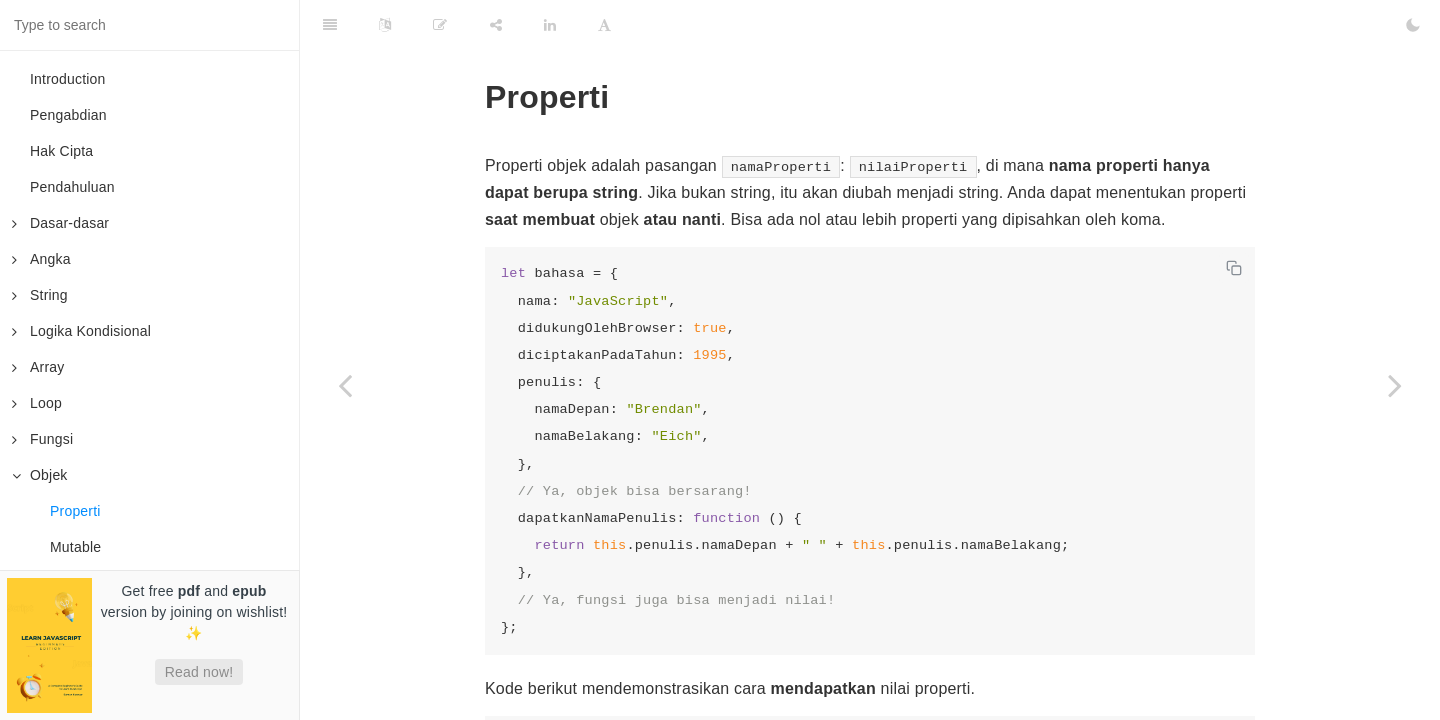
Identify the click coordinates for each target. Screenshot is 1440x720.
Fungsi (42, 439)
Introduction (68, 79)
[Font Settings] (604, 25)
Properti (75, 511)
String (40, 295)
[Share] (496, 25)
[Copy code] (1234, 268)
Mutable (75, 547)
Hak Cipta (61, 151)
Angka (41, 259)
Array (38, 367)
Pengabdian (68, 115)
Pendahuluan (72, 187)
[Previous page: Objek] (345, 385)
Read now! (199, 672)
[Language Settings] (385, 25)
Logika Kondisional (81, 331)
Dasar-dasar (60, 223)
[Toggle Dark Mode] (1413, 25)
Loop (37, 403)
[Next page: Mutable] (1395, 385)
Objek (40, 475)
